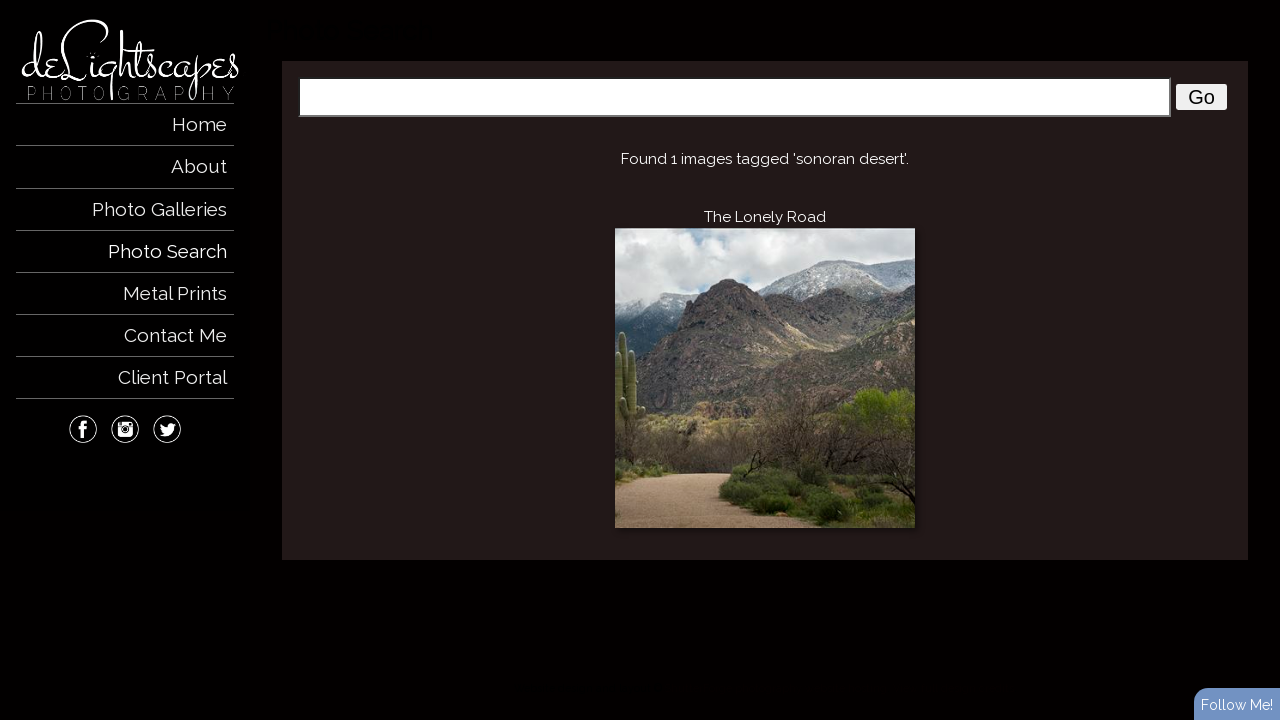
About (199, 166)
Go (1201, 97)
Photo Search (167, 251)
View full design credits (953, 688)
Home (199, 124)
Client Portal (172, 377)
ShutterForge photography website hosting (776, 688)
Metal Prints (175, 293)
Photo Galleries (159, 209)
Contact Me (175, 335)
